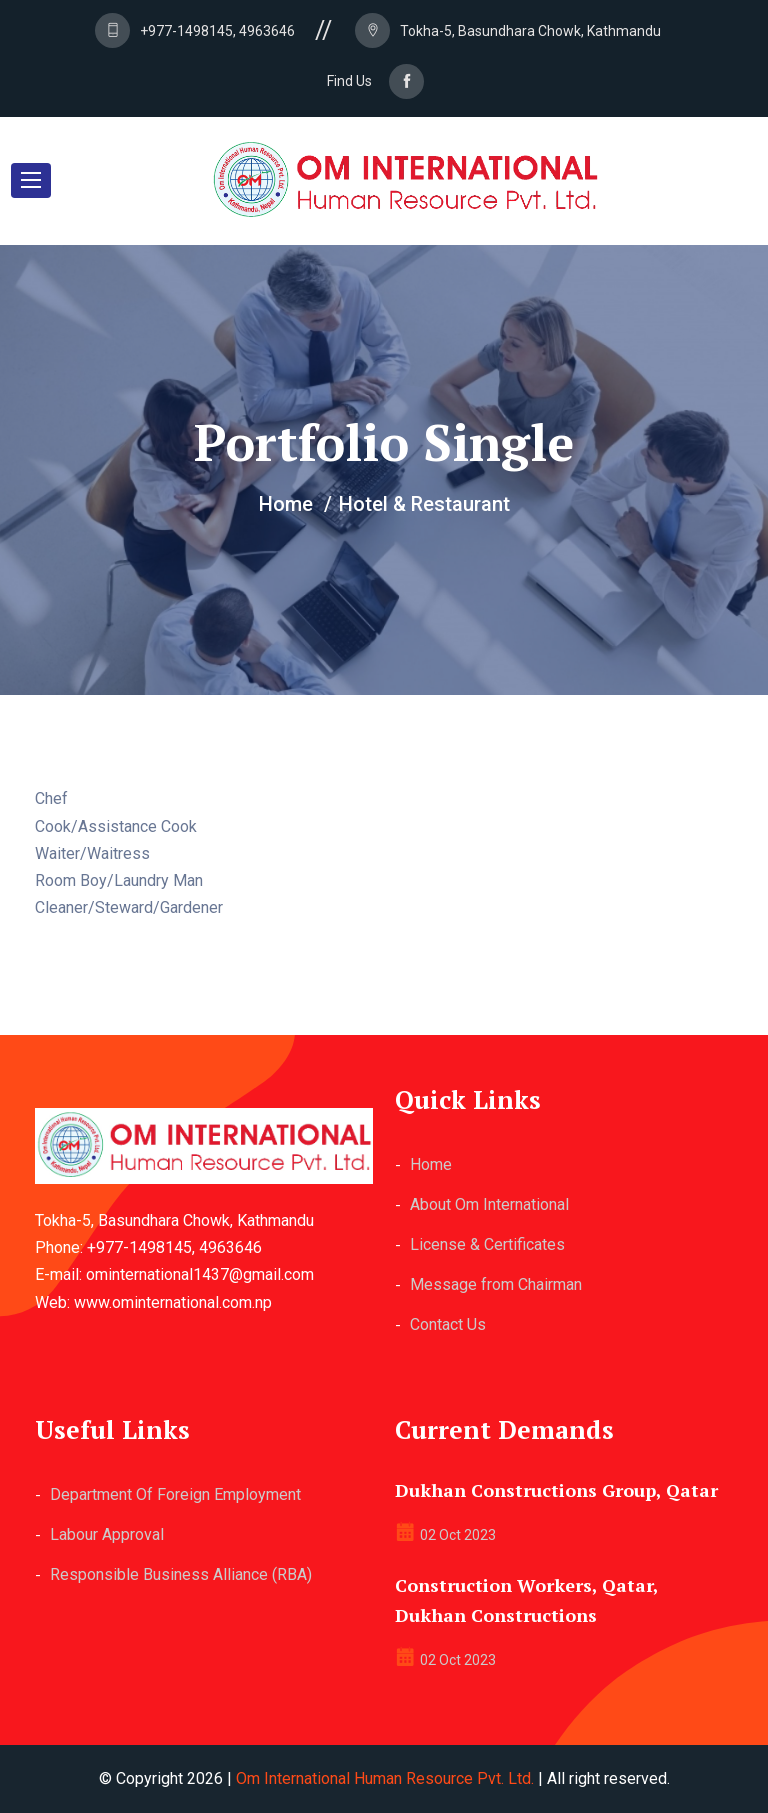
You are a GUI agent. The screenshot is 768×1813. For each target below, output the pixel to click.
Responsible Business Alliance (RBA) (181, 1574)
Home (431, 1164)
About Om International (489, 1204)
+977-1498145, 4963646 (217, 31)
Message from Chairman (496, 1284)
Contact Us (448, 1324)
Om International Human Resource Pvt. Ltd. (385, 1778)
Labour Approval (107, 1534)
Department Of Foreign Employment (175, 1494)
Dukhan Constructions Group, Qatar (556, 1490)
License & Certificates (487, 1244)
